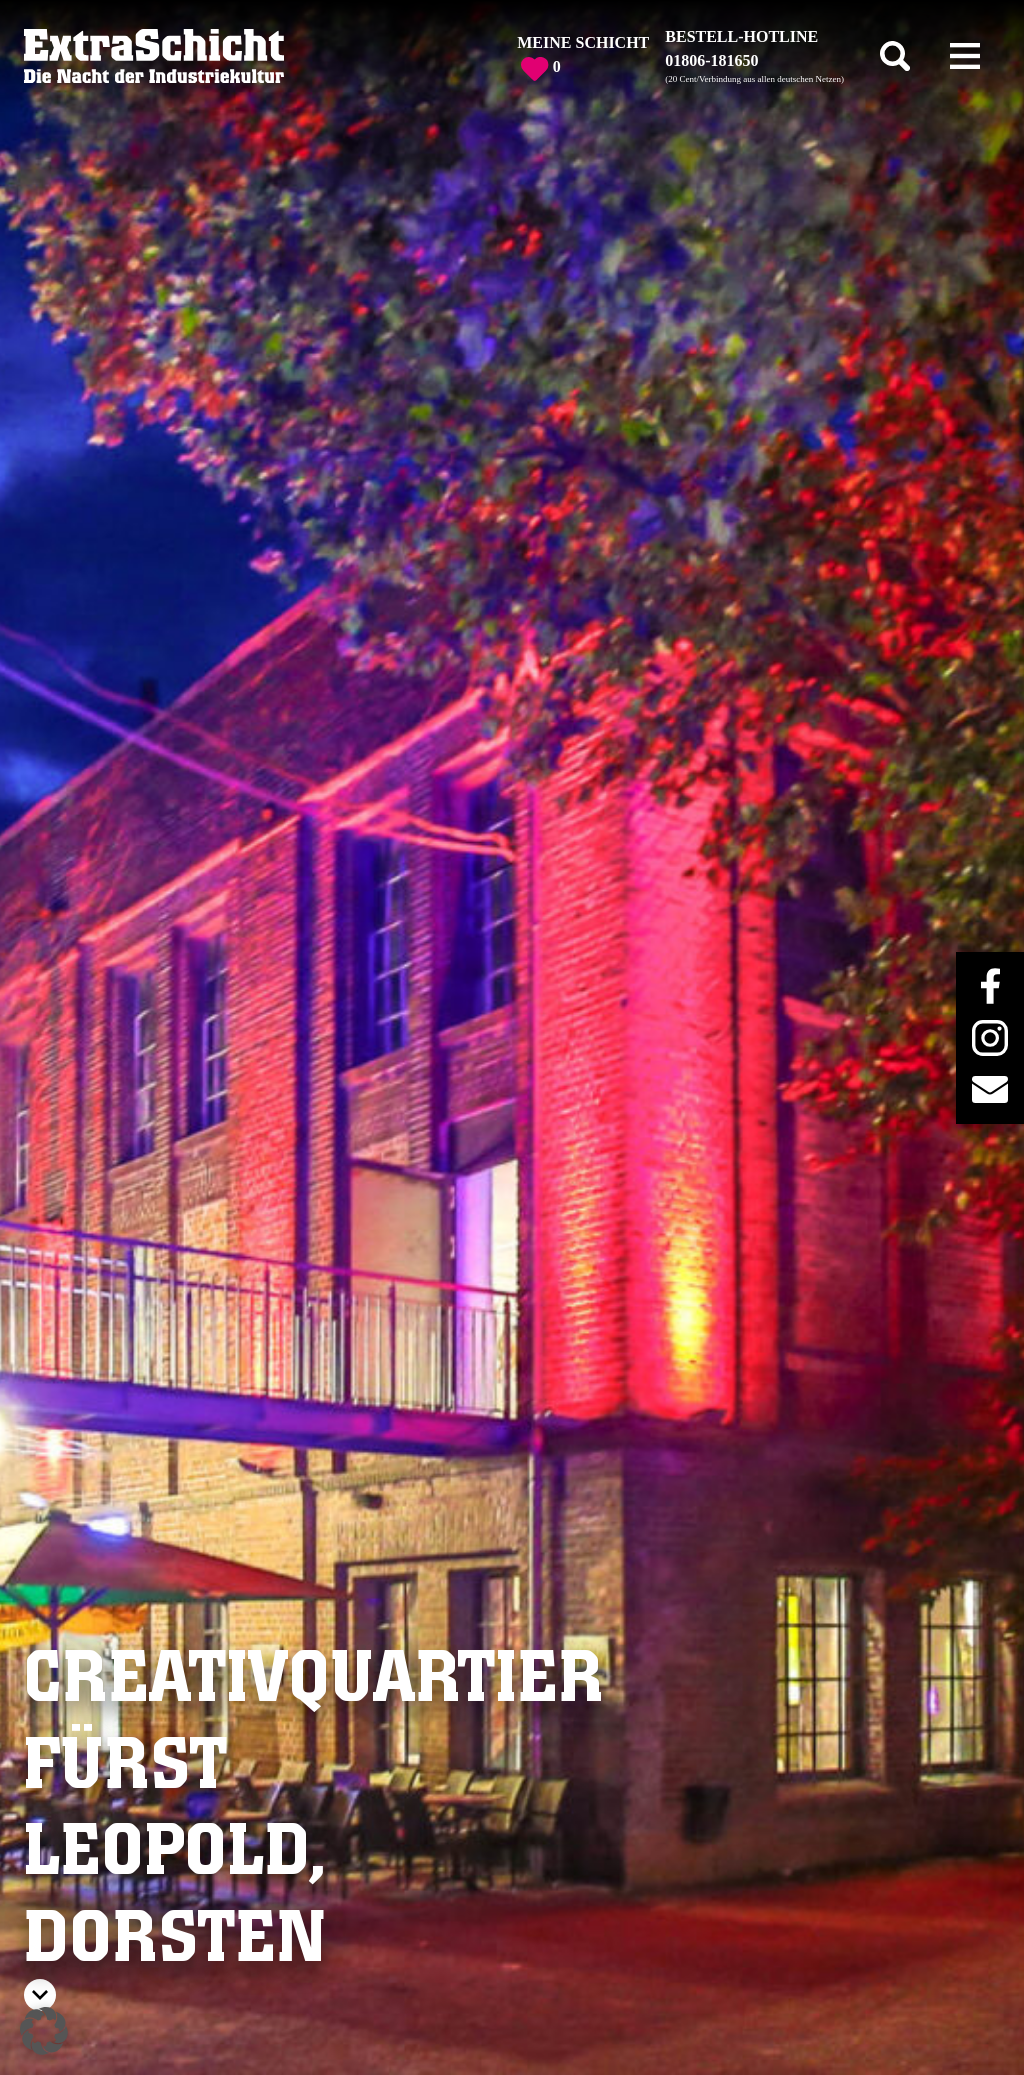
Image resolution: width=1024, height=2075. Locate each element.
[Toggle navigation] (965, 56)
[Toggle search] (895, 56)
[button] (44, 2031)
